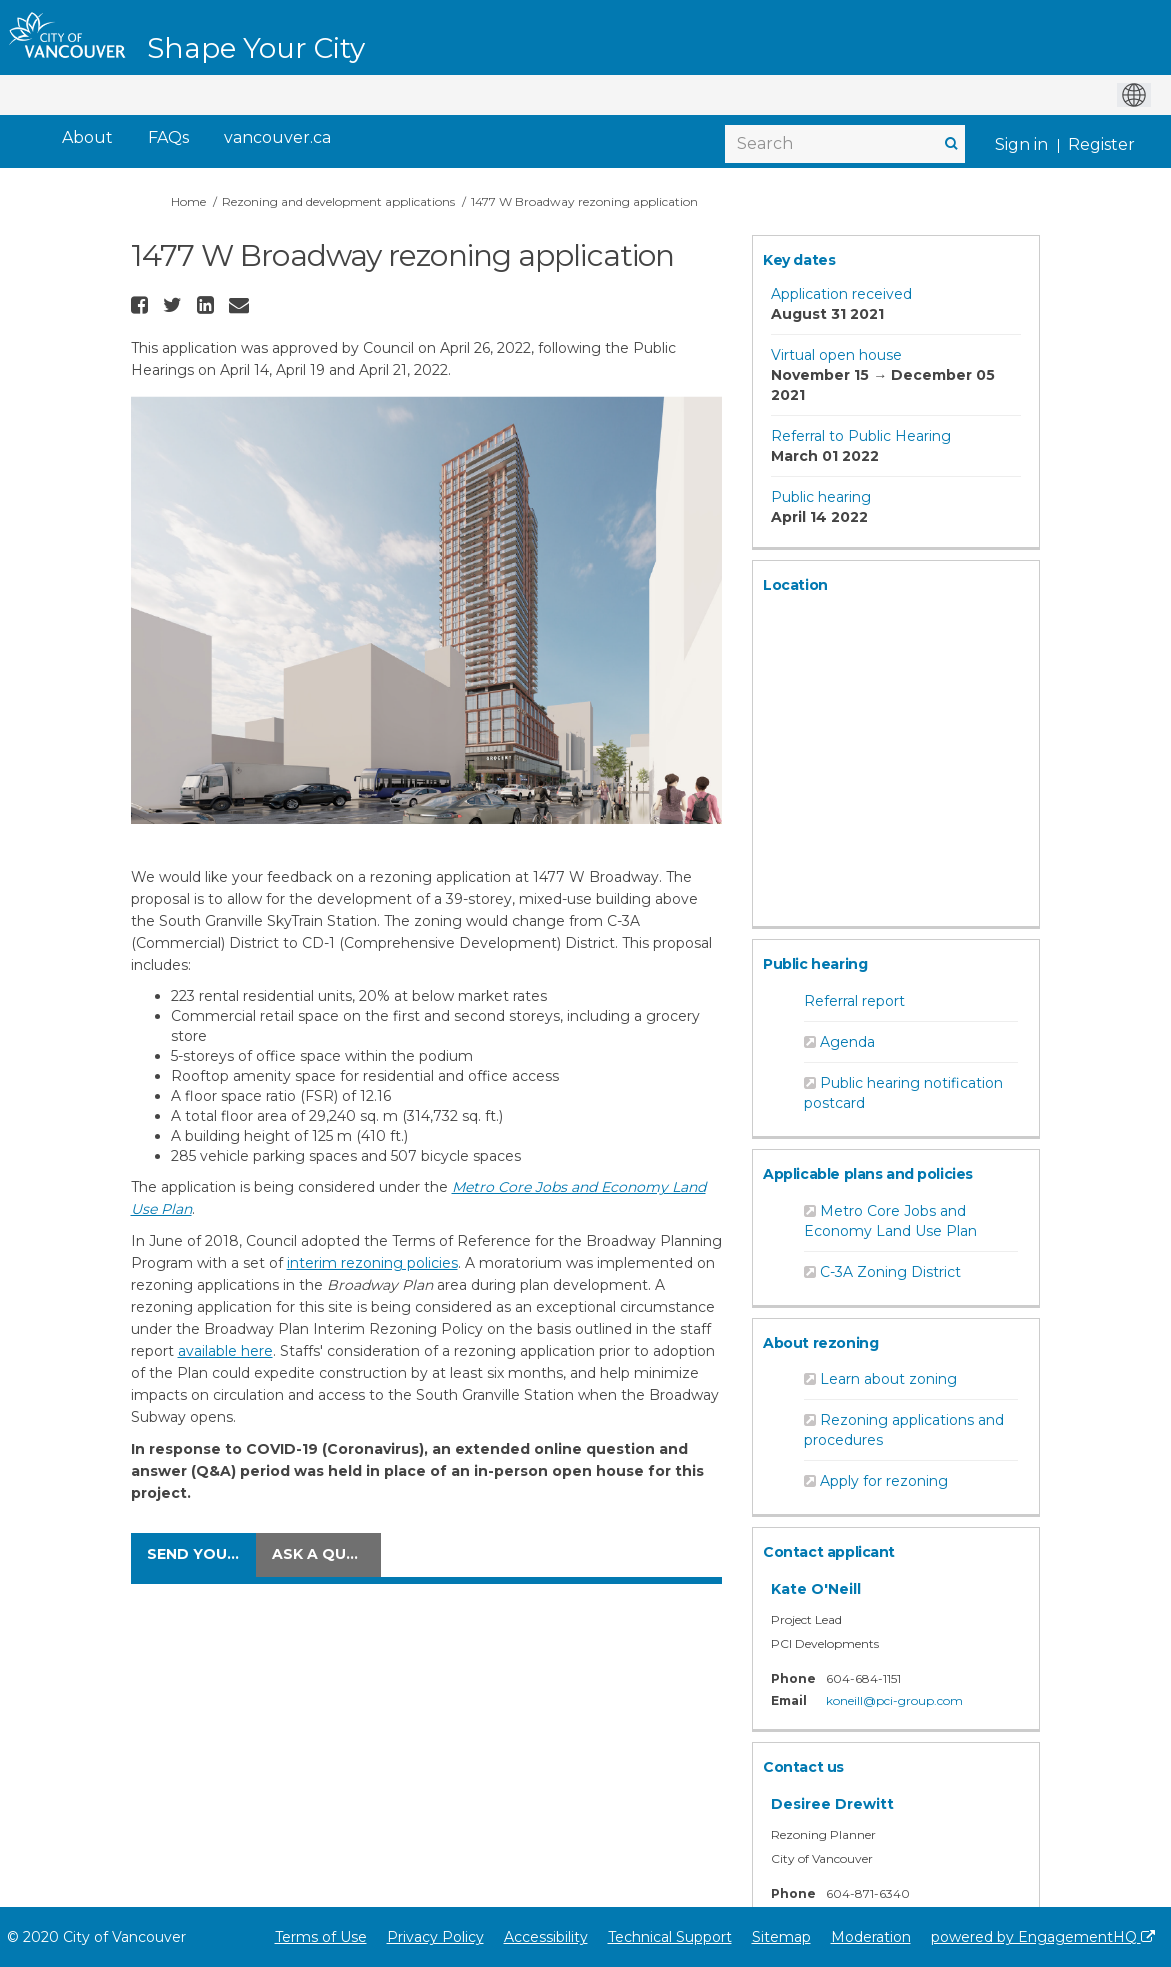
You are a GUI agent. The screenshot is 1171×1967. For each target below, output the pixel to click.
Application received (841, 294)
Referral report (854, 1001)
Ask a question (326, 1554)
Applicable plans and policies (868, 1174)
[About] (87, 138)
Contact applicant (829, 1552)
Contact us (803, 1767)
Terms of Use (321, 1937)
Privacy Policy (435, 1937)
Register (1101, 144)
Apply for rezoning (884, 1481)
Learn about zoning (888, 1379)
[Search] (845, 144)
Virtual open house (836, 355)
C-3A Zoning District (890, 1272)
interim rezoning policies (372, 1263)
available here (225, 1351)
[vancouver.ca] (277, 138)
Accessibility (546, 1937)
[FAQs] (168, 138)
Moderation (871, 1937)
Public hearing (821, 497)
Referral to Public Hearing (861, 436)
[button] (142, 305)
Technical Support (670, 1937)
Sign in (1021, 144)
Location (795, 585)
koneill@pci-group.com (894, 1700)
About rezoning (820, 1343)
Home (188, 201)
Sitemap (781, 1937)
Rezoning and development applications (338, 201)
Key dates (799, 260)
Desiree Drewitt (832, 1804)
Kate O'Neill (816, 1589)
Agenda (847, 1042)
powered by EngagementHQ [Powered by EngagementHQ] (1043, 1937)
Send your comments (201, 1554)
